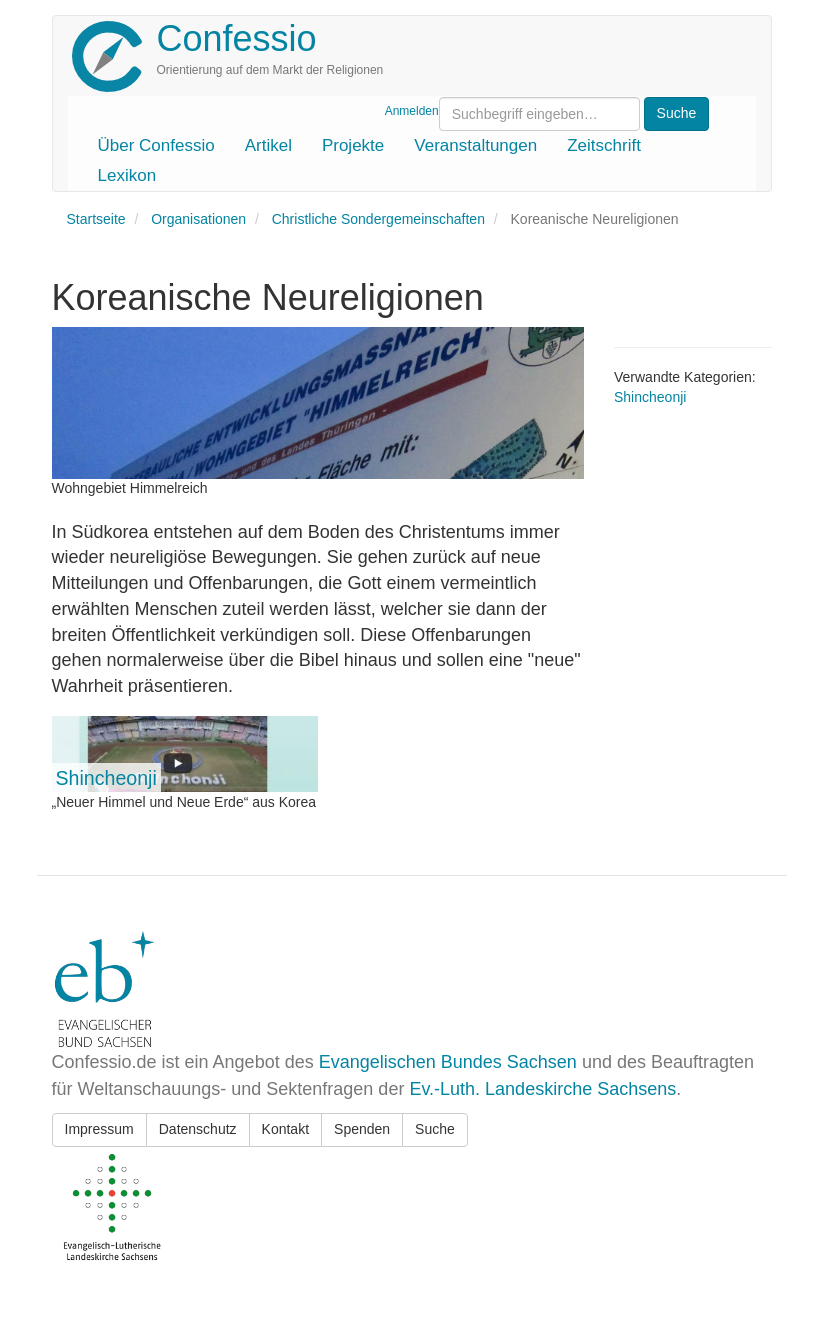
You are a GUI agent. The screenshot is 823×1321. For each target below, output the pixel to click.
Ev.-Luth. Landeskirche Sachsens (542, 1089)
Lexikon (127, 175)
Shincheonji (106, 778)
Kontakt (285, 1129)
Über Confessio (156, 145)
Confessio (237, 38)
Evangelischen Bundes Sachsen (448, 1062)
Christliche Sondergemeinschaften (378, 219)
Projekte (353, 145)
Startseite (96, 219)
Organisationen (198, 219)
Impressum (99, 1129)
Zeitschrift (604, 145)
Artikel (268, 145)
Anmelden (412, 111)
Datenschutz (198, 1129)
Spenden (362, 1129)
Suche (435, 1129)
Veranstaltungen (475, 145)
